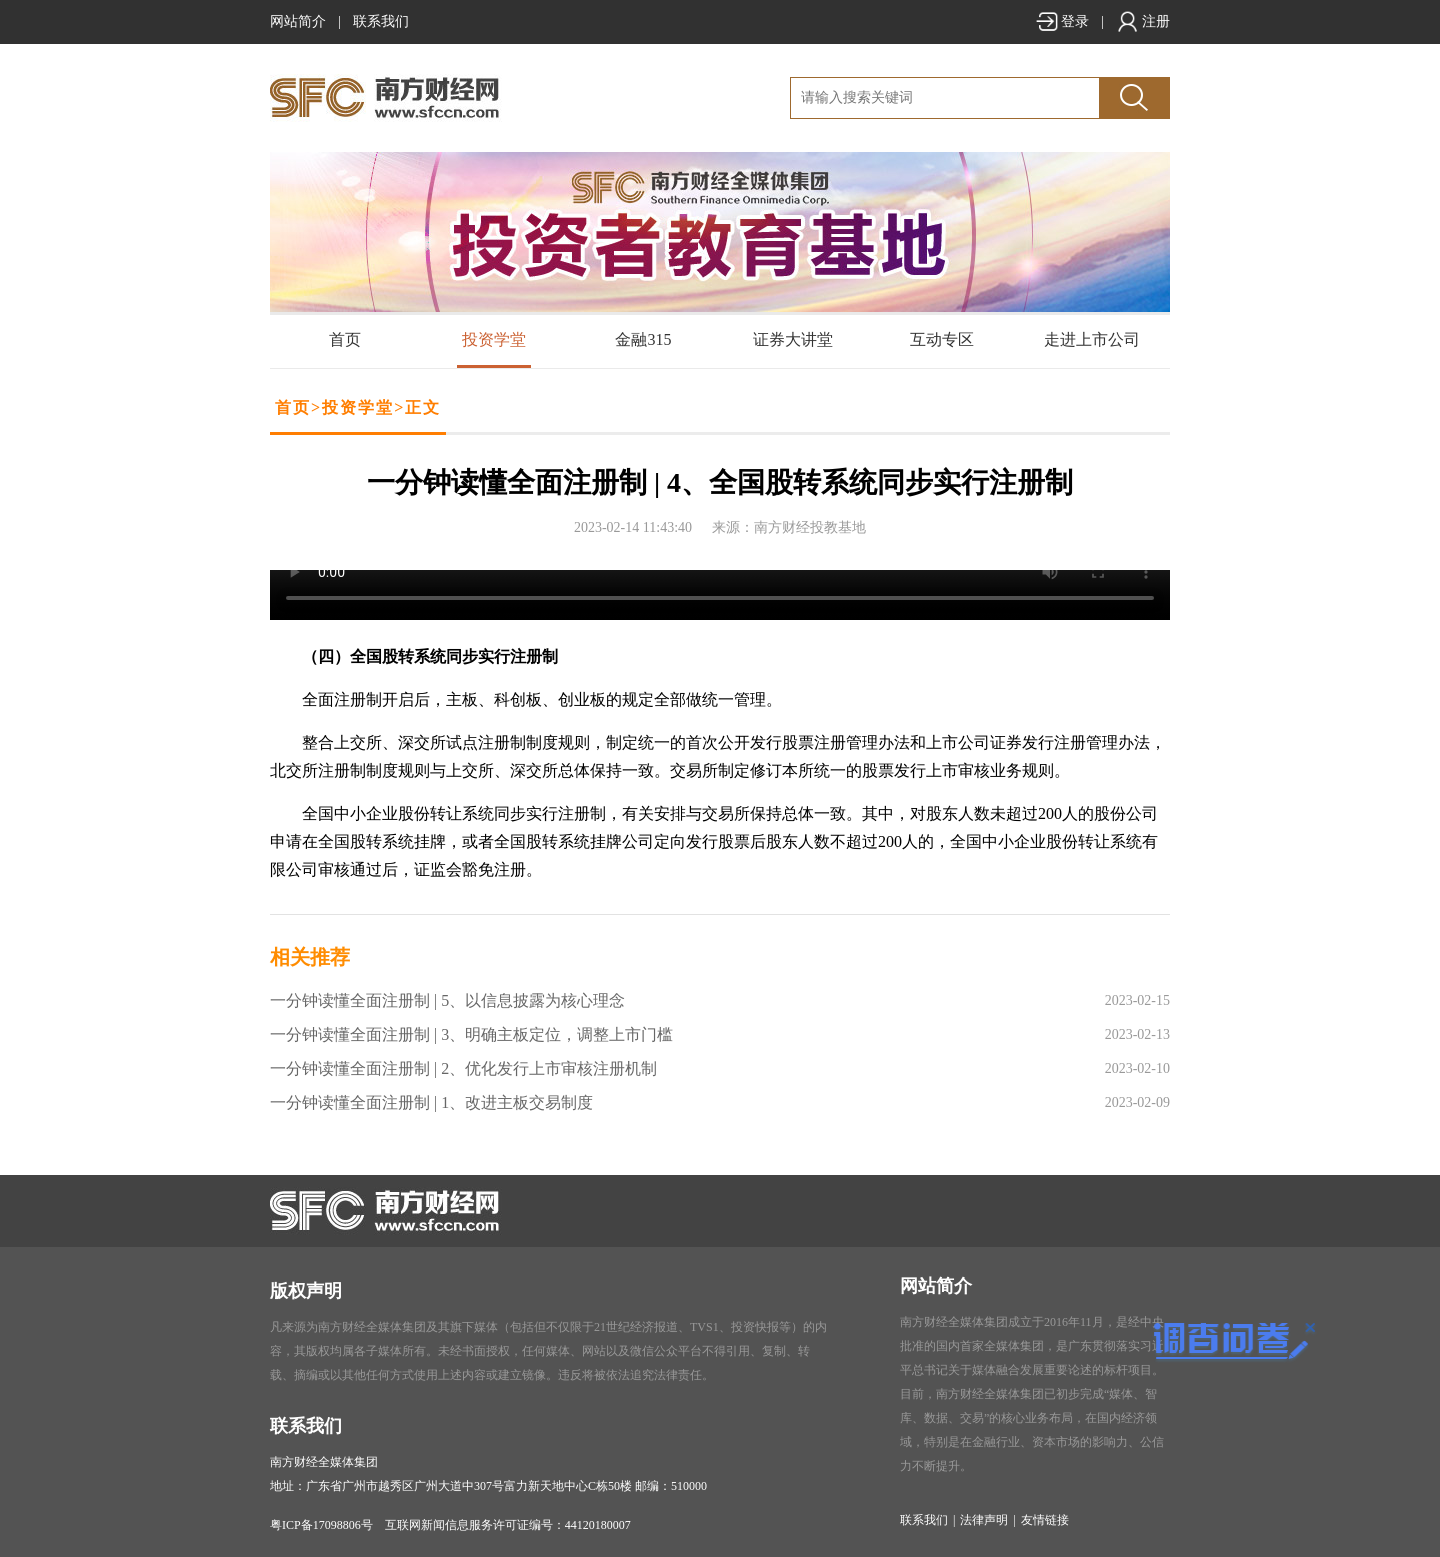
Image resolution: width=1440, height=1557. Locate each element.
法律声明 (984, 1520)
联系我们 (381, 21)
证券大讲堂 (793, 339)
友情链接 (1045, 1520)
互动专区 (942, 339)
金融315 (643, 339)
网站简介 (298, 21)
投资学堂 (494, 339)
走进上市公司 (1092, 339)
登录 (1062, 21)
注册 (1143, 21)
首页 (345, 339)
